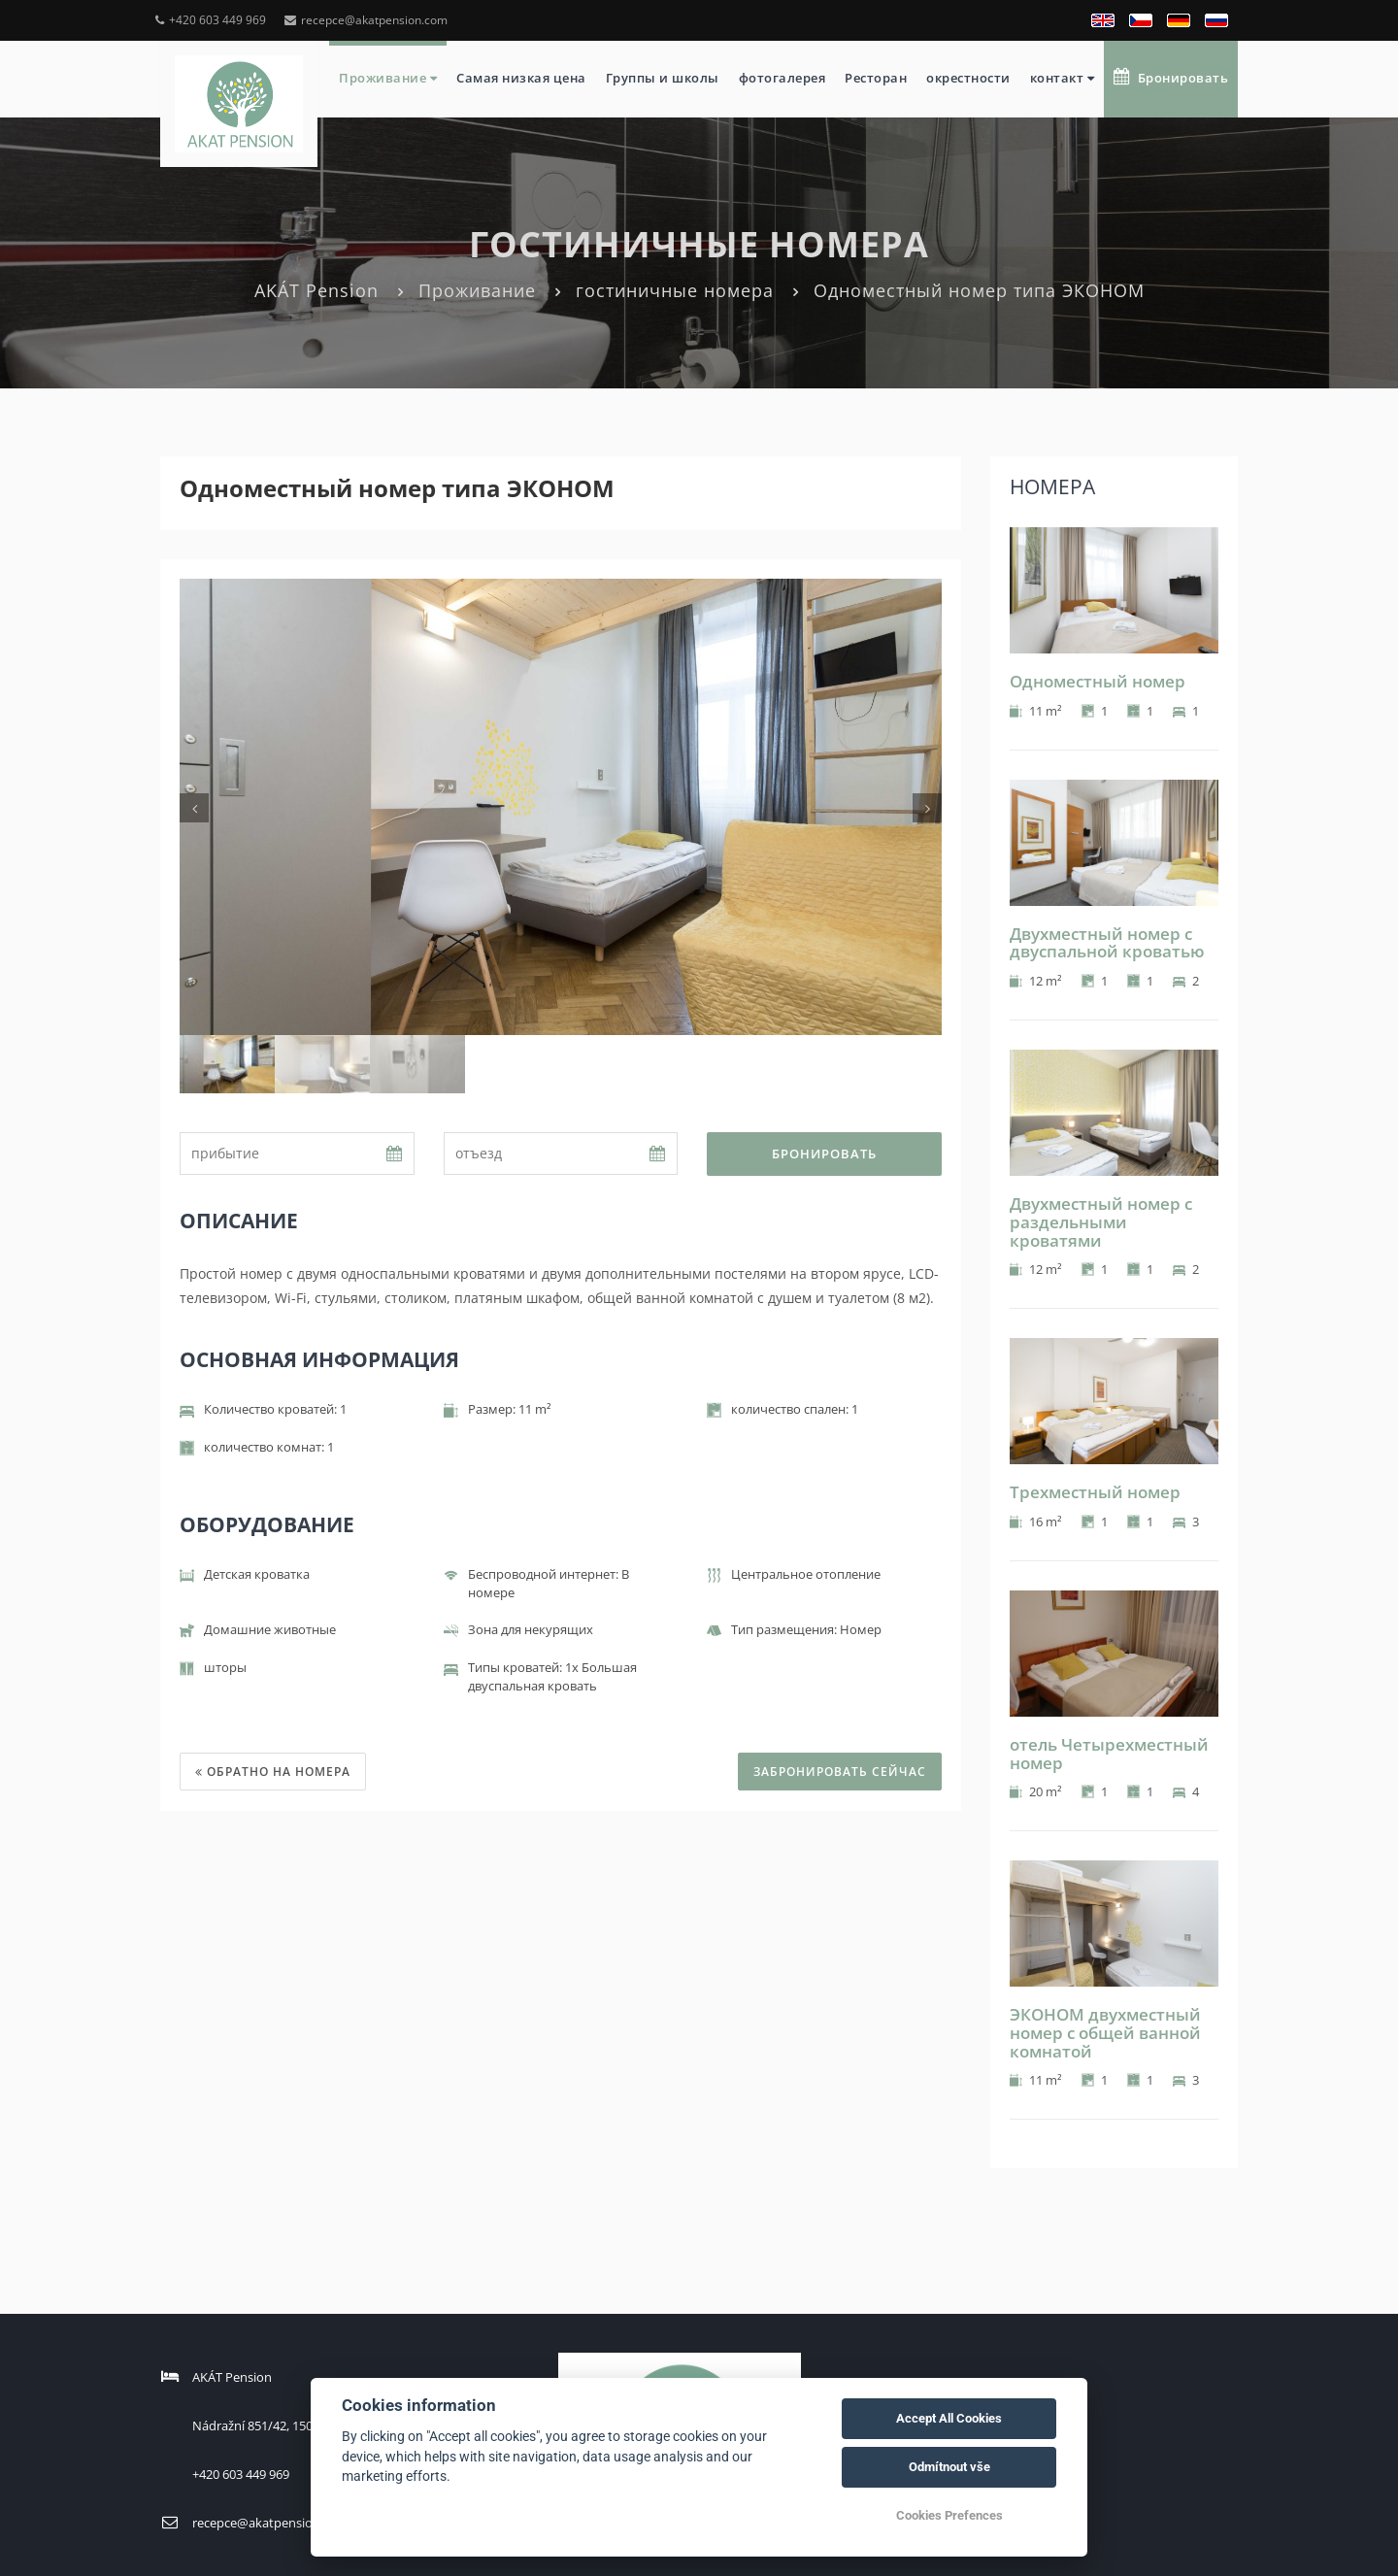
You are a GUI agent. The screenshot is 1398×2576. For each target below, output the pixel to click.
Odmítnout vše (949, 2466)
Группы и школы (662, 77)
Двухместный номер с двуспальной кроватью (1107, 942)
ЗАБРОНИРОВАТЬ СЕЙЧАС (839, 1771)
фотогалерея (782, 77)
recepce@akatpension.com (366, 20)
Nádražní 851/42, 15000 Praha (277, 2425)
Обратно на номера (272, 1771)
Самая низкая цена (521, 77)
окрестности (968, 77)
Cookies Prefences (949, 2515)
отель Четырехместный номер (1109, 1753)
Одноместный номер (1097, 681)
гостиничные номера (675, 290)
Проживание (388, 77)
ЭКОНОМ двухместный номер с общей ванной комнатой (1105, 2032)
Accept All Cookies (949, 2418)
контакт (1062, 77)
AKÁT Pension (316, 290)
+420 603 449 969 (210, 20)
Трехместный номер (1095, 1492)
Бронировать (1171, 77)
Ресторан (876, 77)
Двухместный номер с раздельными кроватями (1101, 1221)
